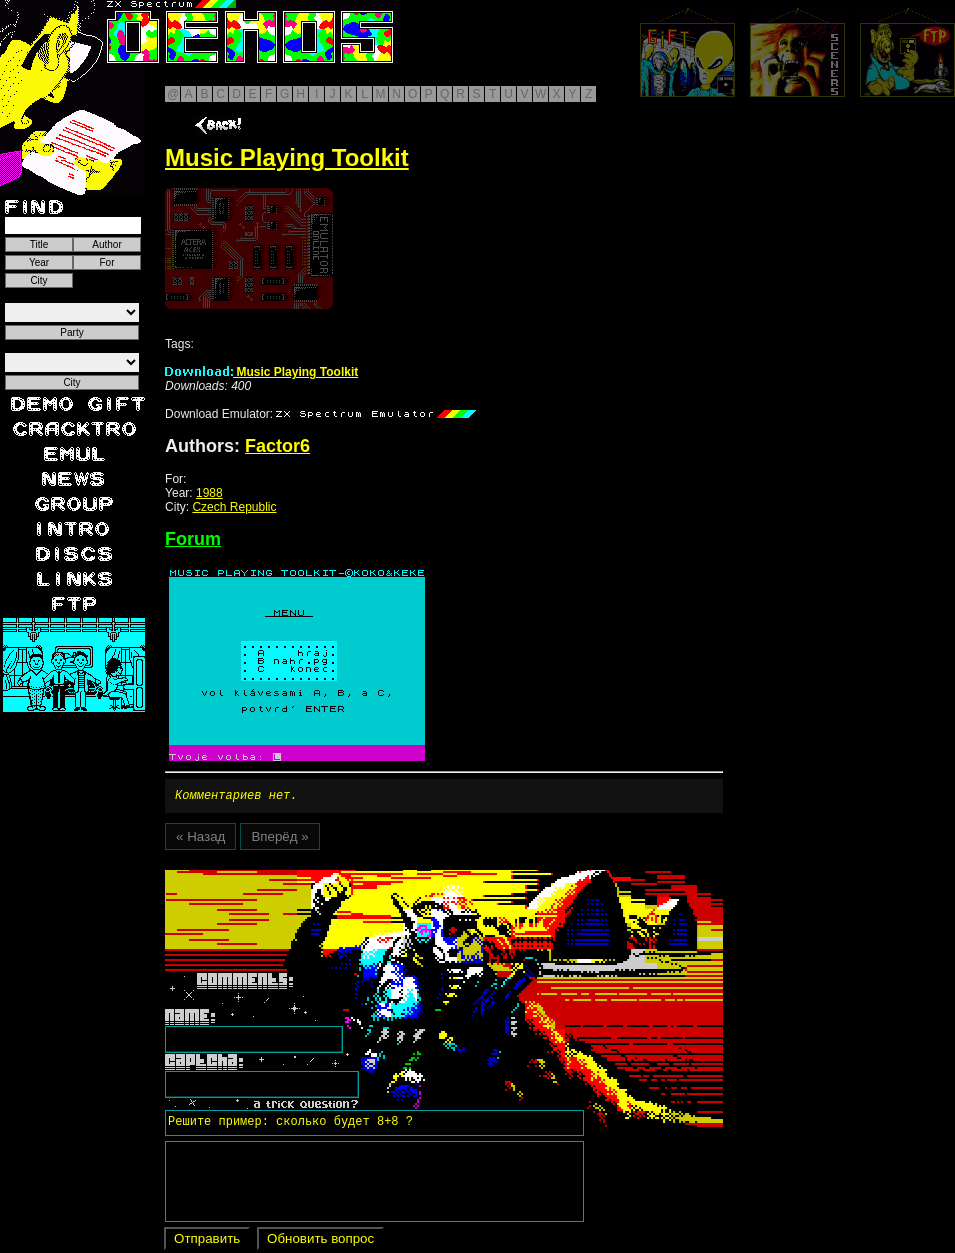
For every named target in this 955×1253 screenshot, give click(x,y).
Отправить (207, 1241)
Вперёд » (279, 839)
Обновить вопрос (320, 1241)
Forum (193, 539)
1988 (209, 493)
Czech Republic (234, 507)
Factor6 (277, 446)
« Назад (200, 839)
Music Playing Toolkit (261, 372)
